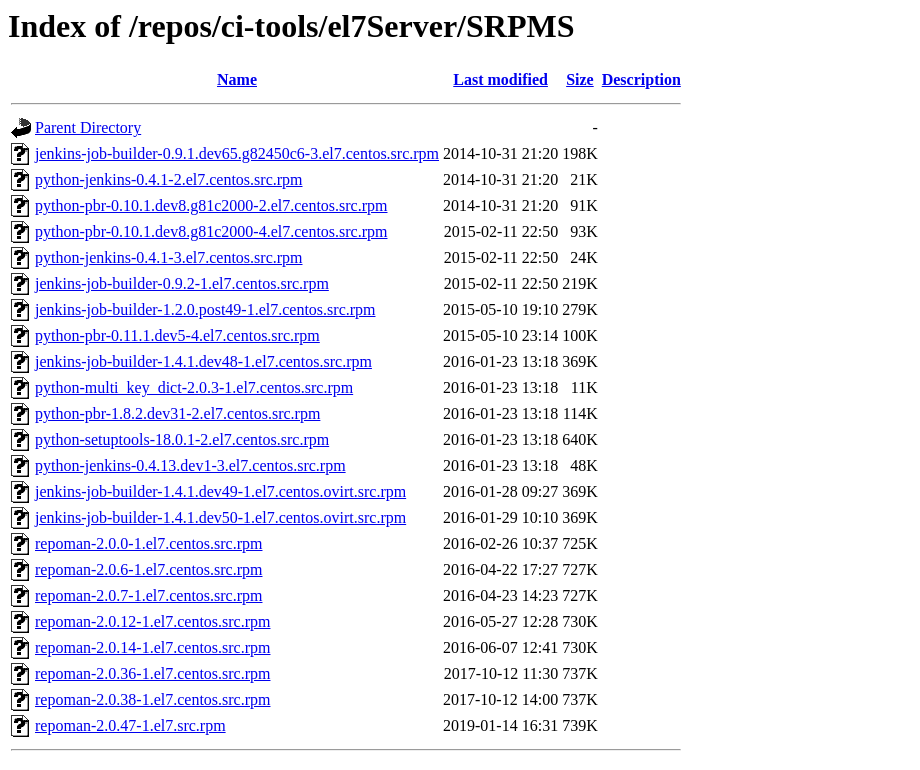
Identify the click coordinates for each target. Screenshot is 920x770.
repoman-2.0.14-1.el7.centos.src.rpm (152, 647)
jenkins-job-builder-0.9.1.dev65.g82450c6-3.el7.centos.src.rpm (237, 153)
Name (237, 79)
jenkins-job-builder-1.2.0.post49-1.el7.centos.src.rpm (205, 309)
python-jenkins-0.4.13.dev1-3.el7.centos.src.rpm (190, 465)
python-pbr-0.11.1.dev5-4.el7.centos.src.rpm (177, 335)
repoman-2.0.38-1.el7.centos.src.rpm (152, 699)
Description (641, 79)
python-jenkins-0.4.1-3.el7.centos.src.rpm (169, 257)
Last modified (500, 79)
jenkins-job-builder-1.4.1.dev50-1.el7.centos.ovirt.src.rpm (220, 517)
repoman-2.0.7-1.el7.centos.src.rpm (148, 595)
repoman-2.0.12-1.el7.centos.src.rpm (152, 621)
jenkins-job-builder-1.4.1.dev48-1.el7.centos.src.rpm (203, 361)
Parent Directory (88, 127)
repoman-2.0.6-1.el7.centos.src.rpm (148, 569)
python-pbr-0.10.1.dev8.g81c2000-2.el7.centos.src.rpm (211, 205)
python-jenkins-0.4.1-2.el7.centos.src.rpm (169, 179)
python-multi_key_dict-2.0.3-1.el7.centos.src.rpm (194, 387)
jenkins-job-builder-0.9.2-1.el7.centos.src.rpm (182, 283)
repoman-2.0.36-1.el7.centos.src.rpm (152, 673)
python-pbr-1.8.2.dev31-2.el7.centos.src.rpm (177, 413)
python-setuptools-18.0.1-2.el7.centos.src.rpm (182, 439)
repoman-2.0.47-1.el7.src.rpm (130, 725)
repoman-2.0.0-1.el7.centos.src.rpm (148, 543)
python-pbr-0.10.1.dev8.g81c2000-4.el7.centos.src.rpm (211, 231)
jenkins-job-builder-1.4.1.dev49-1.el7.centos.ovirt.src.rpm (220, 491)
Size (580, 79)
